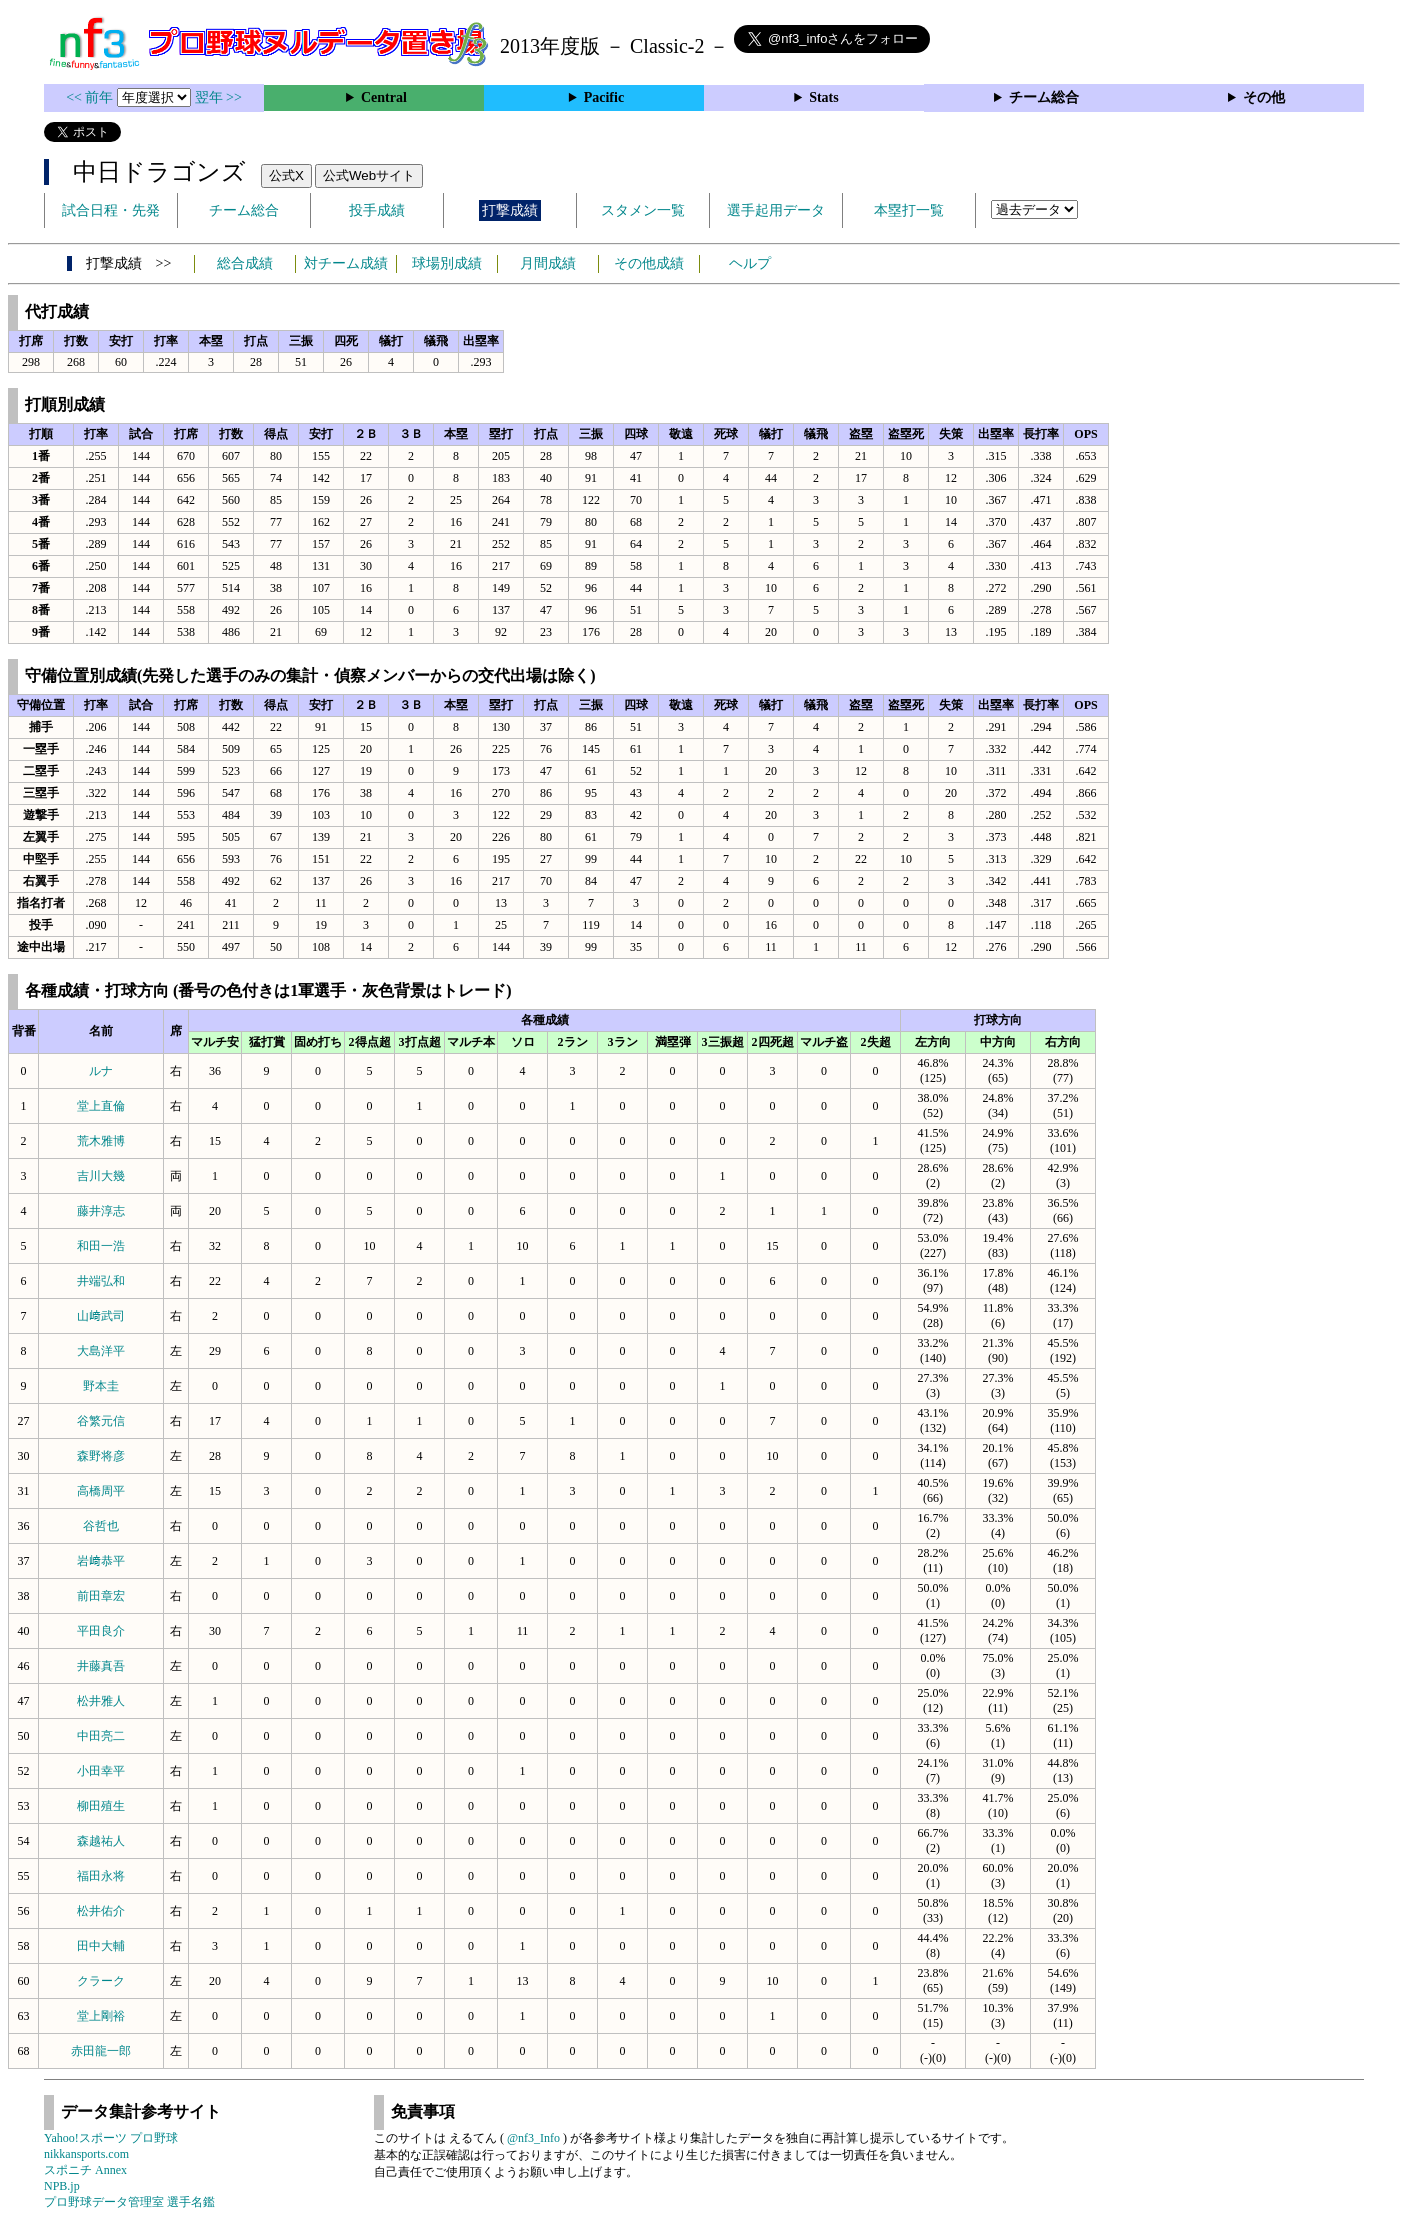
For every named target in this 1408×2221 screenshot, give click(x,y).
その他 (1264, 97)
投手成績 (377, 210)
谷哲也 (101, 1526)
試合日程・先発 (111, 210)
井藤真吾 (101, 1666)
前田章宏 (101, 1596)
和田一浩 (101, 1246)
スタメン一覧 (643, 210)
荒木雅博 (101, 1141)
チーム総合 (1044, 97)
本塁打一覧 (909, 210)
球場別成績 (447, 263)
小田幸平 (101, 1771)
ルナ (101, 1071)
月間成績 (548, 263)
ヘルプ (750, 263)
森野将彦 (101, 1456)
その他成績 (649, 263)
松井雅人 (101, 1701)
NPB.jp (62, 2186)
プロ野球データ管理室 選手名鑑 (129, 2202)
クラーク (101, 1981)
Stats (824, 97)
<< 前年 (91, 97)
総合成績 (245, 263)
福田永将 (101, 1876)
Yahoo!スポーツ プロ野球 (111, 2138)
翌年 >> (218, 97)
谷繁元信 (101, 1421)
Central (384, 97)
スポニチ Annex (85, 2170)
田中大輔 (101, 1946)
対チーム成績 (346, 263)
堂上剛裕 (101, 2016)
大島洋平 (101, 1351)
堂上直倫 (101, 1106)
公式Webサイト (369, 175)
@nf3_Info (533, 2138)
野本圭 (101, 1386)
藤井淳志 (101, 1211)
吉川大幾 (101, 1176)
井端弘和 (101, 1281)
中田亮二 (101, 1736)
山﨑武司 (101, 1316)
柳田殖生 (101, 1806)
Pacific (604, 97)
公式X (286, 175)
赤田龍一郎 (101, 2051)
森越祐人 (101, 1841)
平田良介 (101, 1631)
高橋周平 (101, 1491)
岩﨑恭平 (101, 1561)
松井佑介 (101, 1911)
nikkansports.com (86, 2154)
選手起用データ (776, 210)
